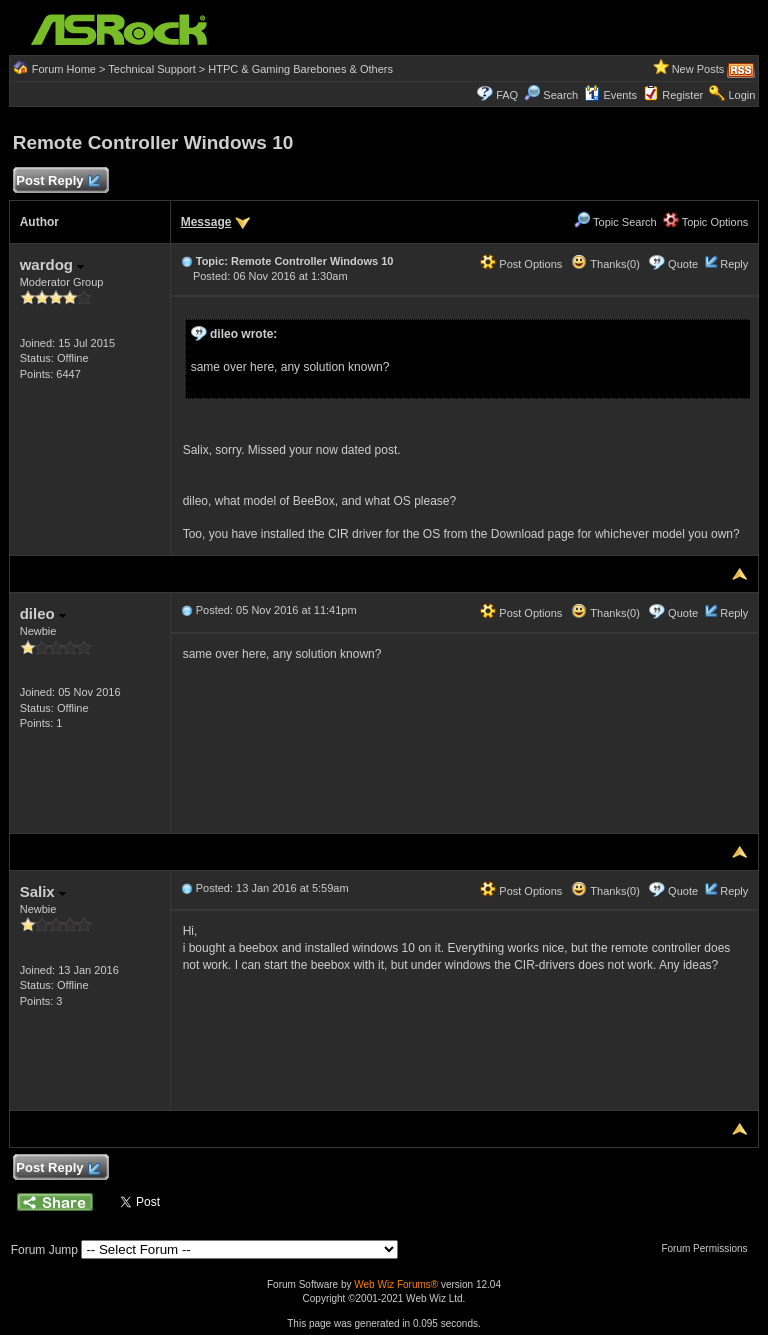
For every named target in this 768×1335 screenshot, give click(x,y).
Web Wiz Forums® (396, 1284)
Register (682, 95)
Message (206, 222)
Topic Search (615, 222)
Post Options (521, 264)
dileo (43, 613)
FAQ (507, 95)
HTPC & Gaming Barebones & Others (300, 69)
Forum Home (64, 69)
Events (610, 95)
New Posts (698, 69)
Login (741, 95)
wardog (52, 264)
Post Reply (58, 181)
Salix (43, 891)
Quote (683, 264)
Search (560, 95)
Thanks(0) (605, 264)
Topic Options (706, 222)
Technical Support (151, 69)
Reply (734, 264)
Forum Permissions (709, 1248)
